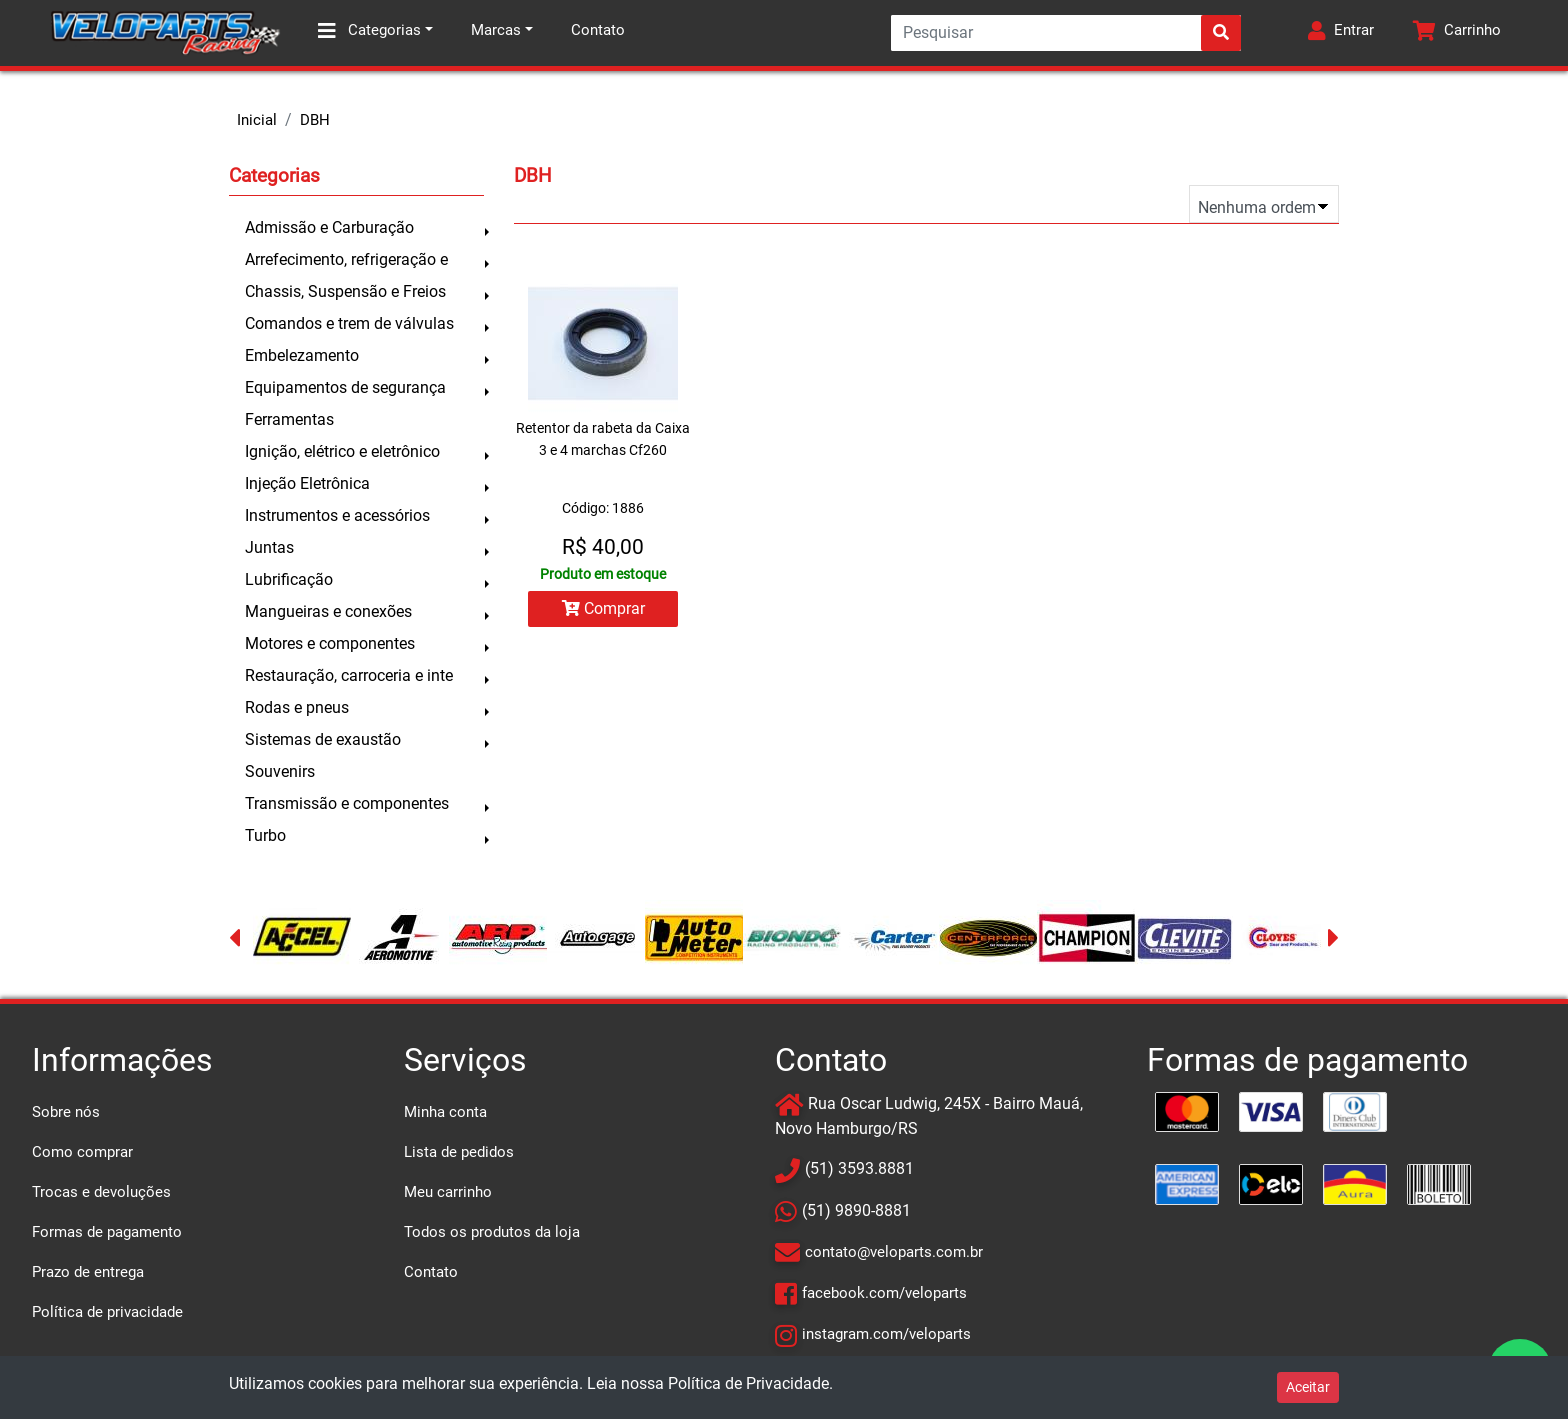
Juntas (269, 547)
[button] (1341, 33)
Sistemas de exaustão (323, 739)
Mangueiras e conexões (328, 611)
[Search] (1066, 33)
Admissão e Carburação (329, 227)
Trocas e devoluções (101, 1192)
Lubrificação (289, 579)
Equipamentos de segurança (345, 387)
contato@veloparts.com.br (894, 1252)
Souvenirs (280, 771)
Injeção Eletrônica (307, 483)
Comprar (603, 608)
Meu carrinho (448, 1192)
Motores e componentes (330, 643)
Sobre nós (66, 1112)
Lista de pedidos (459, 1152)
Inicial (257, 120)
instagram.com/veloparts (886, 1334)
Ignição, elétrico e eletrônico (342, 451)
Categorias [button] (369, 31)
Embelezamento (302, 355)
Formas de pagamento (107, 1232)
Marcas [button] (496, 30)
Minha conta (445, 1112)
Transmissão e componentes (347, 803)
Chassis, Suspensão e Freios (345, 291)
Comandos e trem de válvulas (349, 323)
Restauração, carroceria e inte (349, 675)
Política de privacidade (107, 1312)
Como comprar (82, 1152)
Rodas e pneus (297, 707)
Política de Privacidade (748, 1383)
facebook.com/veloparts (884, 1293)
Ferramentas (289, 419)
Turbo (265, 835)
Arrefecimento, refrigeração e (346, 259)
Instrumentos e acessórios (337, 515)
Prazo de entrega (88, 1272)
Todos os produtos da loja (492, 1232)
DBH (315, 120)
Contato (598, 30)
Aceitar (1308, 1387)
